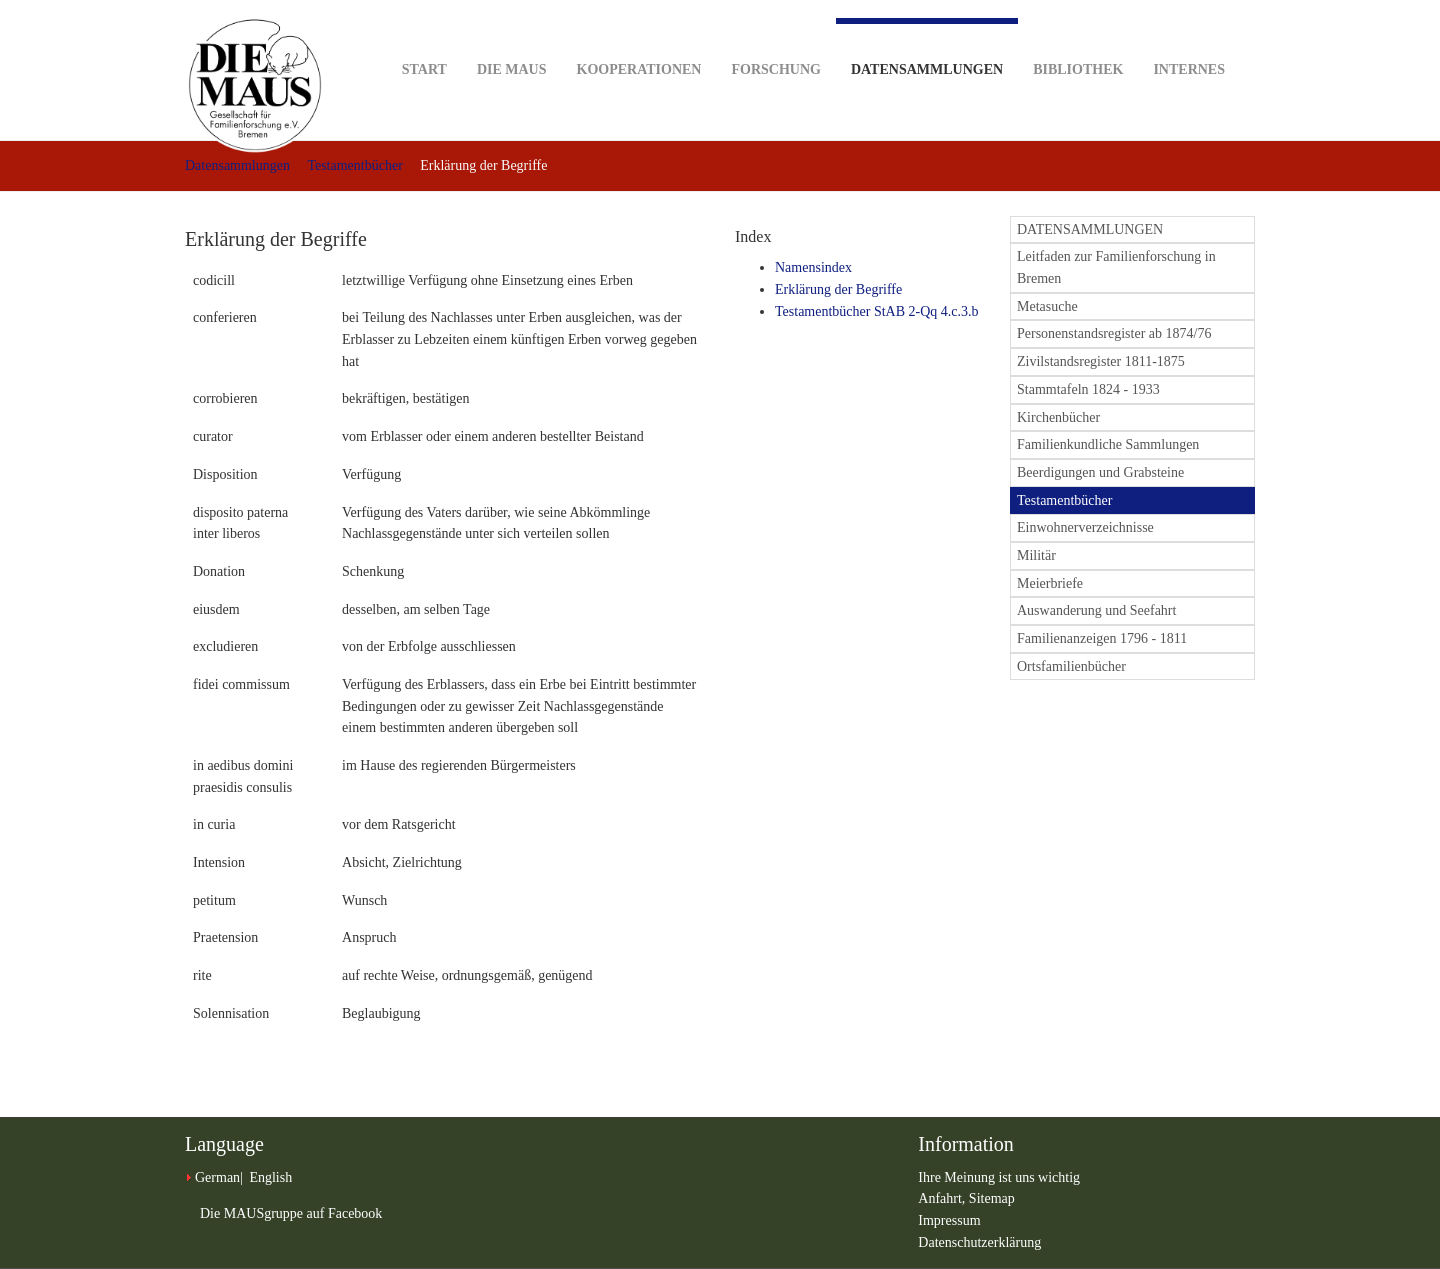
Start (424, 38)
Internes (1189, 38)
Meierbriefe (1050, 583)
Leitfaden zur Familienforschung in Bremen (1116, 267)
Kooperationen (639, 38)
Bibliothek (1078, 38)
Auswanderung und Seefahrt (1096, 610)
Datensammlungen (927, 47)
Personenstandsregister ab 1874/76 (1114, 333)
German (217, 1177)
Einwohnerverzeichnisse (1085, 527)
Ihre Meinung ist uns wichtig (999, 1177)
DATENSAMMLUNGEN (1090, 229)
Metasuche (1047, 306)
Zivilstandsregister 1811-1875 (1101, 361)
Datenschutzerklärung (979, 1242)
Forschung (775, 38)
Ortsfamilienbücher (1071, 666)
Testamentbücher (354, 165)
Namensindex (813, 267)
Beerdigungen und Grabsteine (1100, 472)
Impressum (949, 1220)
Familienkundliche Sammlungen (1108, 444)
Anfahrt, (943, 1198)
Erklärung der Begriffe (838, 289)
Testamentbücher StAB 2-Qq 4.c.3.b (877, 311)
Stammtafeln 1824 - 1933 (1088, 389)
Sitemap (992, 1198)
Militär (1036, 555)
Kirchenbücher (1058, 417)
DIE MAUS (512, 38)
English (270, 1177)
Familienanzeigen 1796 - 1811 (1102, 638)
